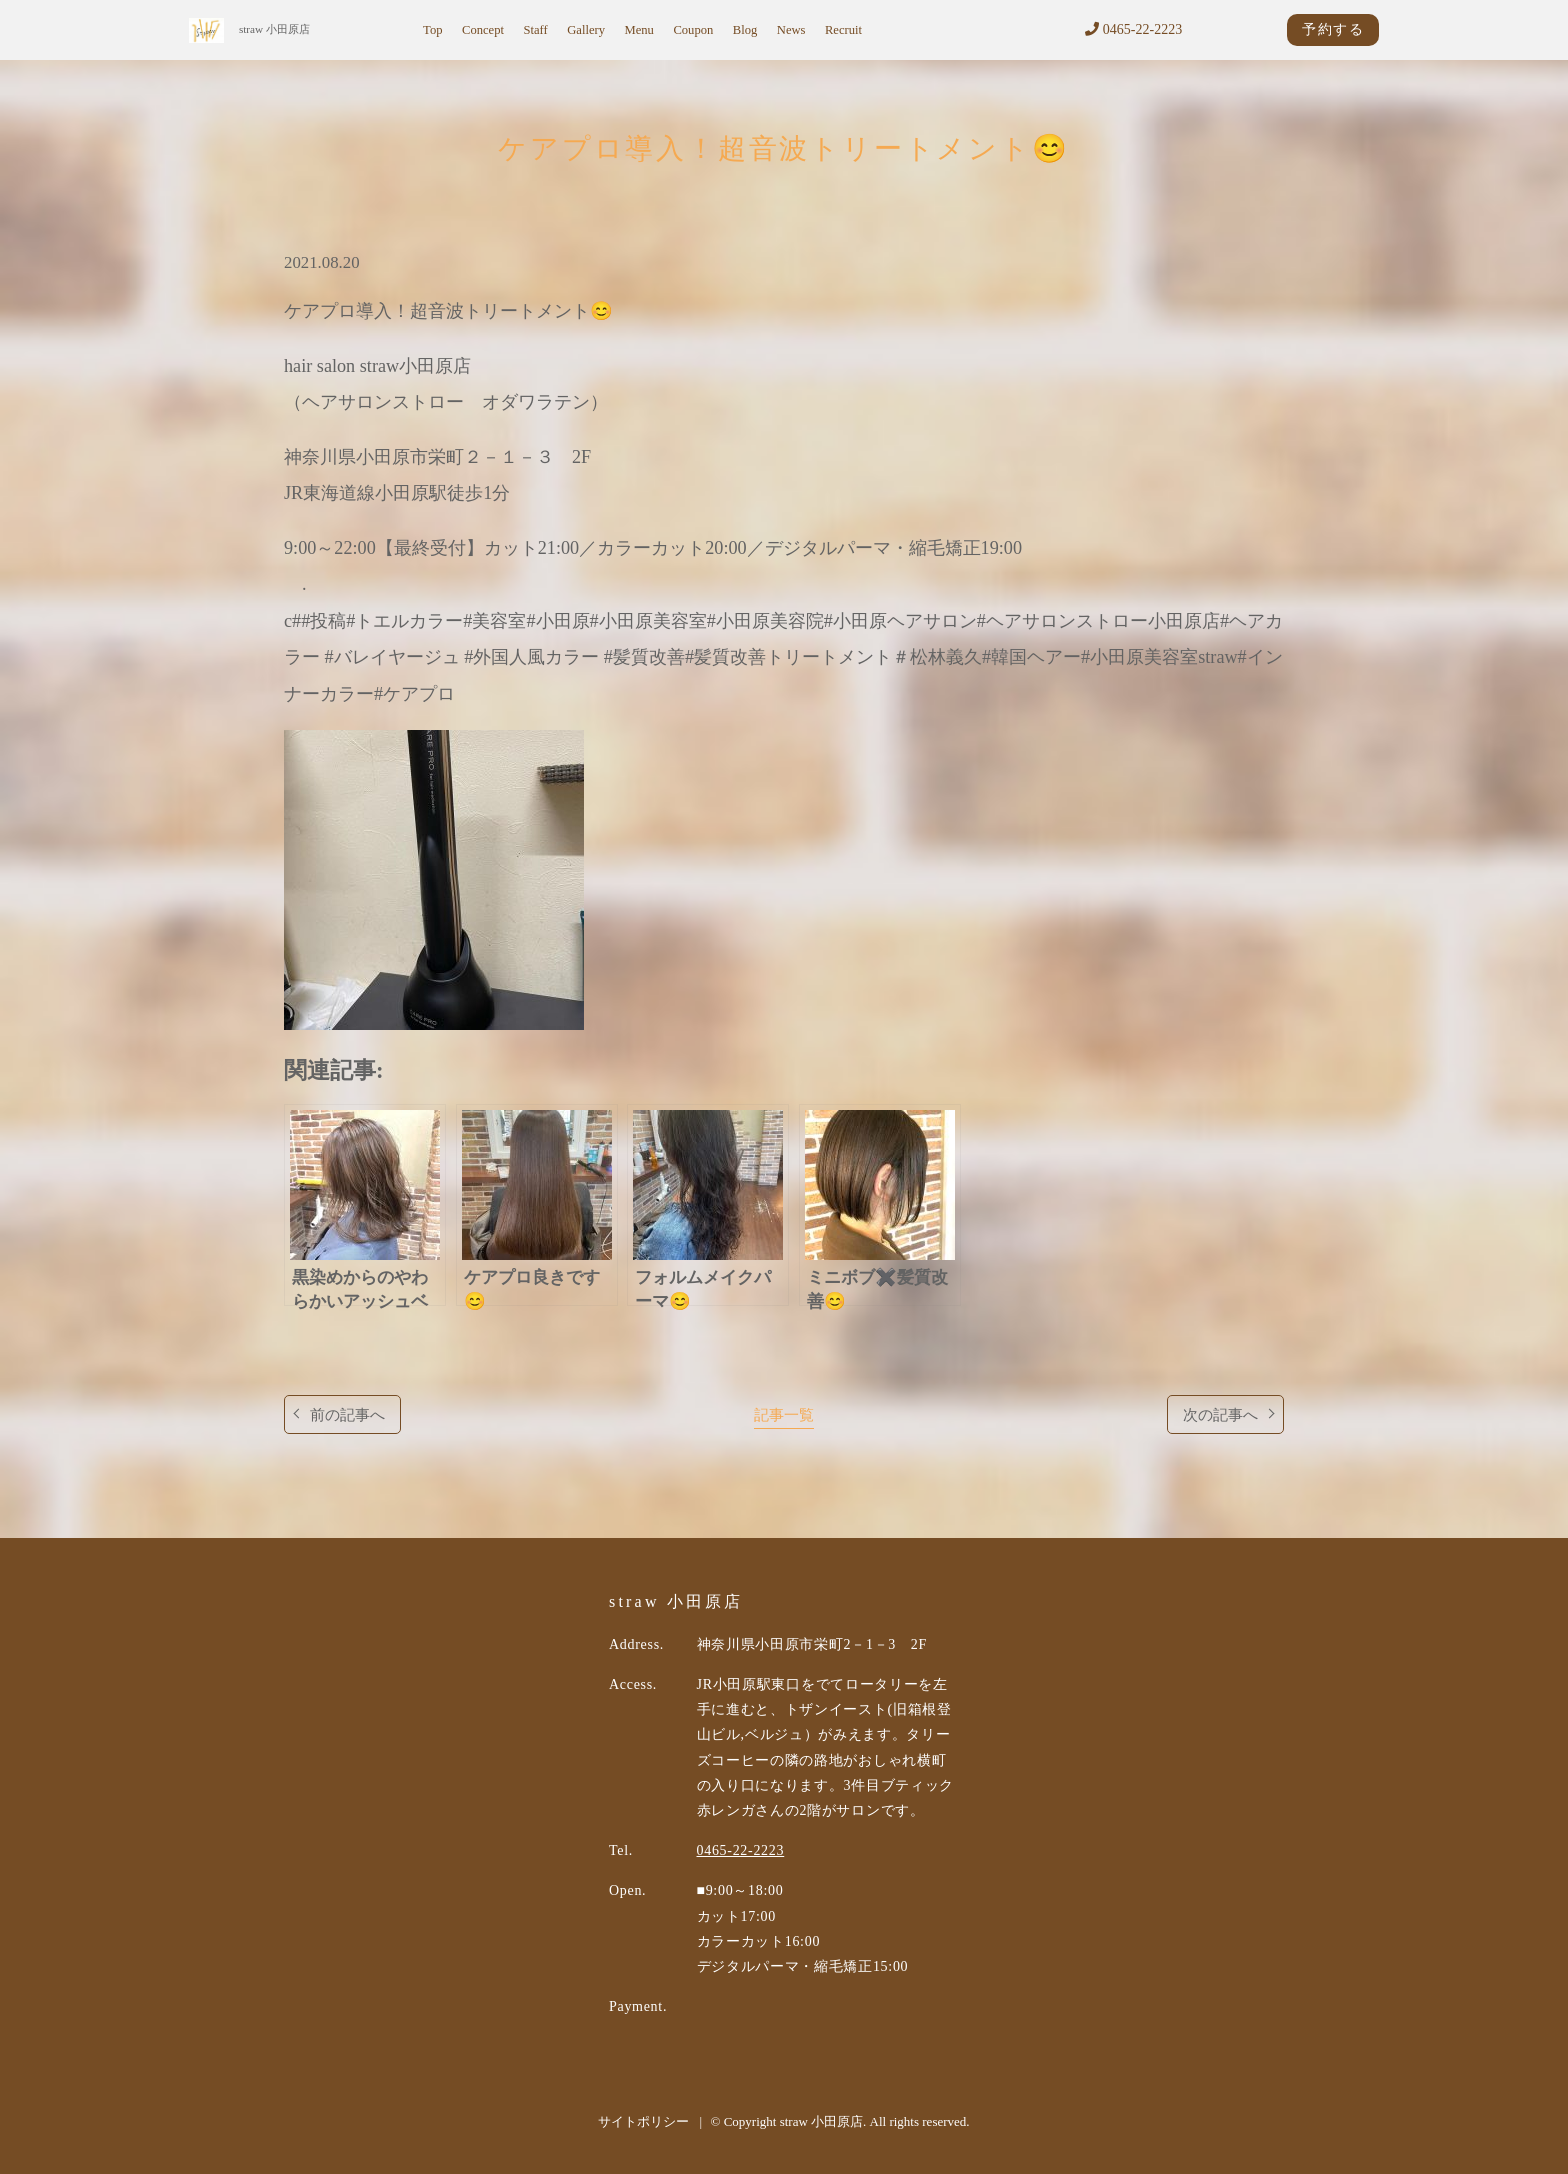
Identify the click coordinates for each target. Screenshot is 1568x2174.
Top (432, 30)
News (791, 30)
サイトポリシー (643, 2121)
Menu (639, 30)
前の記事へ (347, 1414)
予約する (1333, 29)
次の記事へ (1220, 1414)
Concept (483, 30)
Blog (745, 30)
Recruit (843, 30)
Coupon (693, 30)
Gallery (586, 30)
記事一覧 (784, 1414)
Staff (535, 30)
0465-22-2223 (1133, 29)
